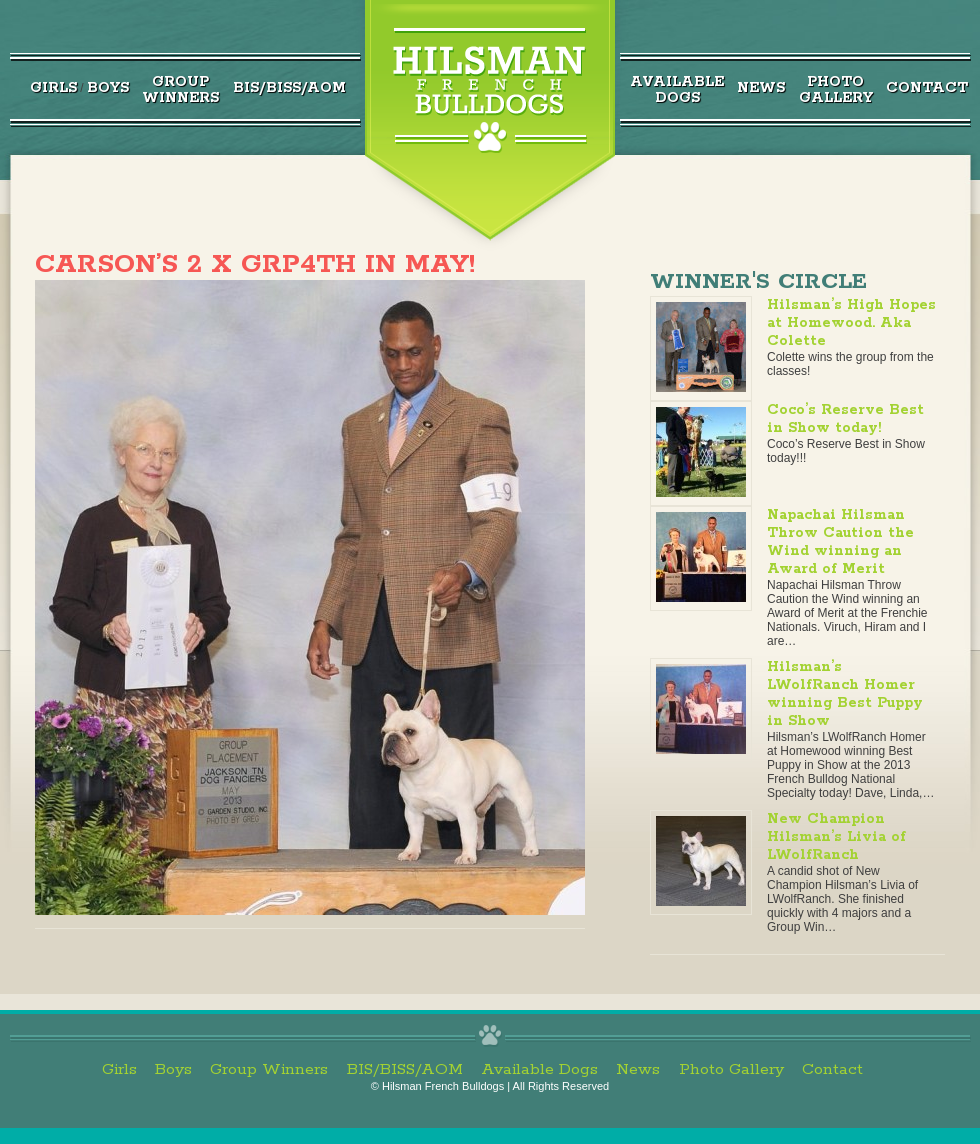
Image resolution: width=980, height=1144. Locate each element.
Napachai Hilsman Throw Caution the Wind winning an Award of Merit (840, 542)
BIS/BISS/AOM (289, 88)
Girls (53, 88)
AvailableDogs (677, 90)
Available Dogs (539, 1069)
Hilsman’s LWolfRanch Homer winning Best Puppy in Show (845, 694)
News (761, 88)
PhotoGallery (836, 90)
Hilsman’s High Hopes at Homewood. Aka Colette (851, 323)
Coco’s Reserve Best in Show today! (845, 419)
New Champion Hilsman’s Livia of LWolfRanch (836, 837)
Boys (108, 88)
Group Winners (269, 1069)
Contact (927, 88)
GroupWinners (180, 90)
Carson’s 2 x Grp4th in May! (255, 264)
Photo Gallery (731, 1069)
